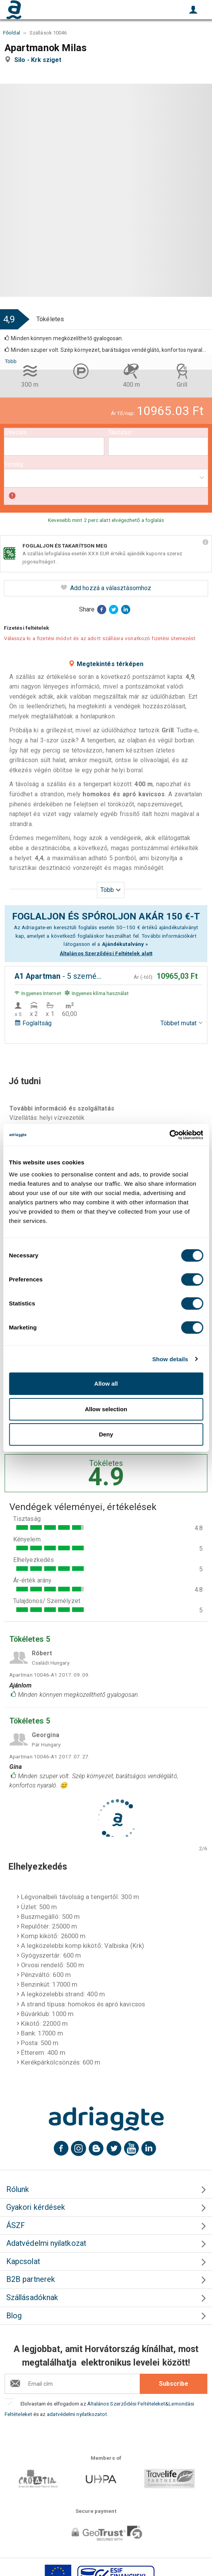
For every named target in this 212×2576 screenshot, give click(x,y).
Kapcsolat (23, 2261)
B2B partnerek (30, 2279)
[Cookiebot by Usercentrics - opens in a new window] (169, 1135)
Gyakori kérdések (35, 2207)
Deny (106, 1434)
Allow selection (106, 1409)
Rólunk (17, 2189)
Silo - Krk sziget (39, 60)
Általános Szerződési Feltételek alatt (106, 953)
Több (11, 361)
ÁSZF (15, 2225)
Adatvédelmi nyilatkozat (46, 2243)
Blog (14, 2315)
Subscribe (173, 2383)
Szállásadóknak (32, 2297)
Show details (170, 1359)
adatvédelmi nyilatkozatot (77, 2414)
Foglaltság (33, 1023)
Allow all (106, 1383)
